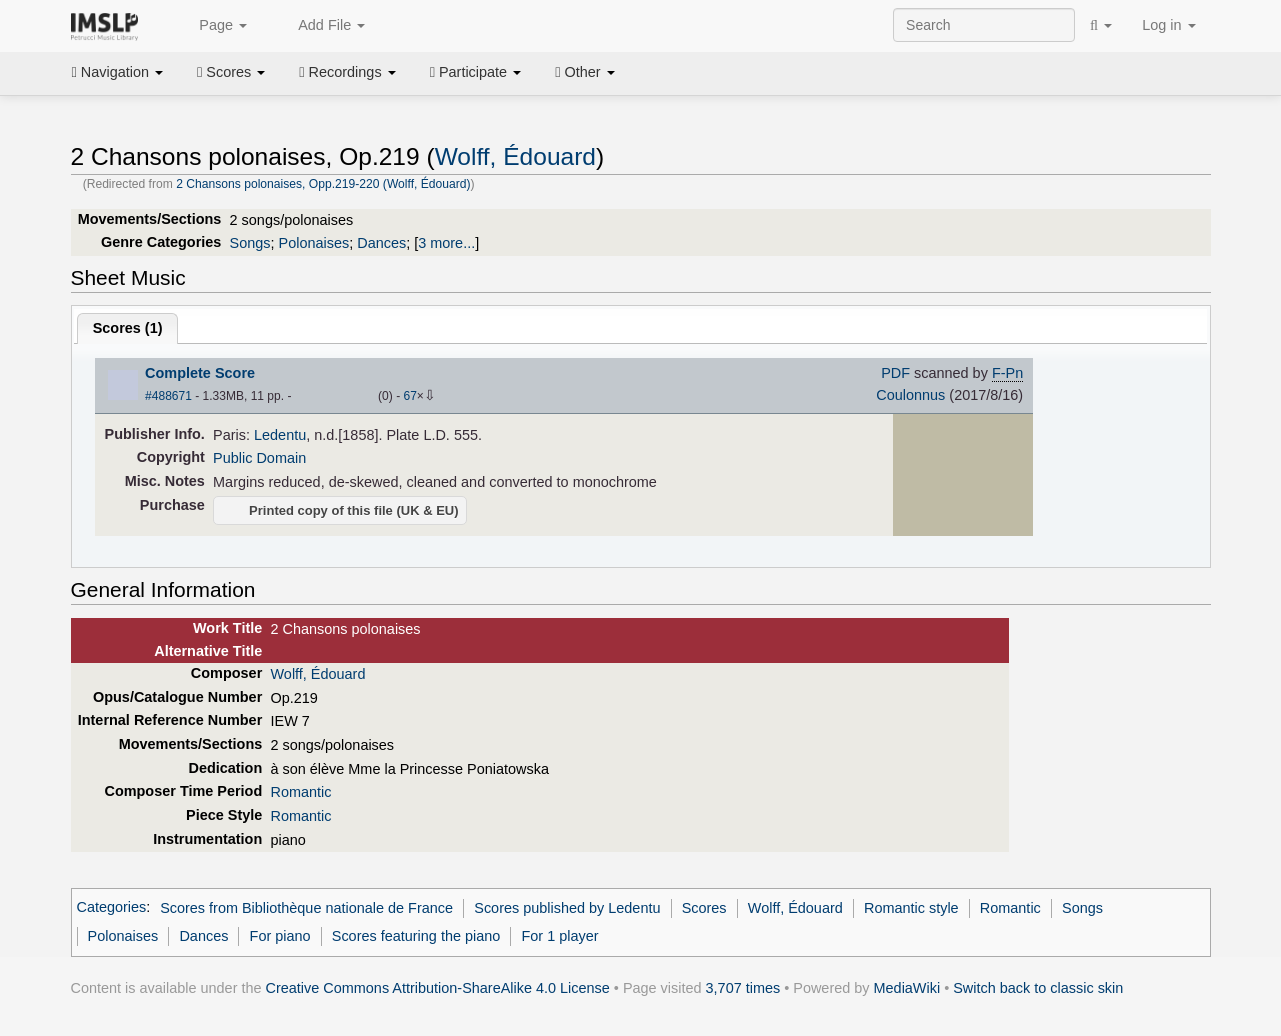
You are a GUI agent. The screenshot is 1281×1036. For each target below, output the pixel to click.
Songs (250, 243)
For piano (280, 936)
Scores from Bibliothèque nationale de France (306, 908)
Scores (231, 72)
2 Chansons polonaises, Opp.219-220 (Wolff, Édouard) (323, 184)
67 (409, 396)
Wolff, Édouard (515, 156)
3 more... (446, 243)
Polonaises (314, 243)
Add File (321, 26)
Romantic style (911, 908)
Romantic (300, 792)
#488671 (168, 396)
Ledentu (280, 435)
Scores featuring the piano (416, 936)
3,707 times (743, 988)
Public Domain (259, 458)
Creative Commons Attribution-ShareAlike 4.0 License (438, 988)
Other (584, 72)
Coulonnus (910, 395)
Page (212, 26)
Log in (1168, 25)
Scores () (128, 328)
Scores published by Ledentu (567, 908)
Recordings (347, 72)
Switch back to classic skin (1038, 988)
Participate (476, 72)
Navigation (118, 72)
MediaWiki (907, 988)
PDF (895, 373)
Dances (381, 243)
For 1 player (560, 936)
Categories (112, 908)
